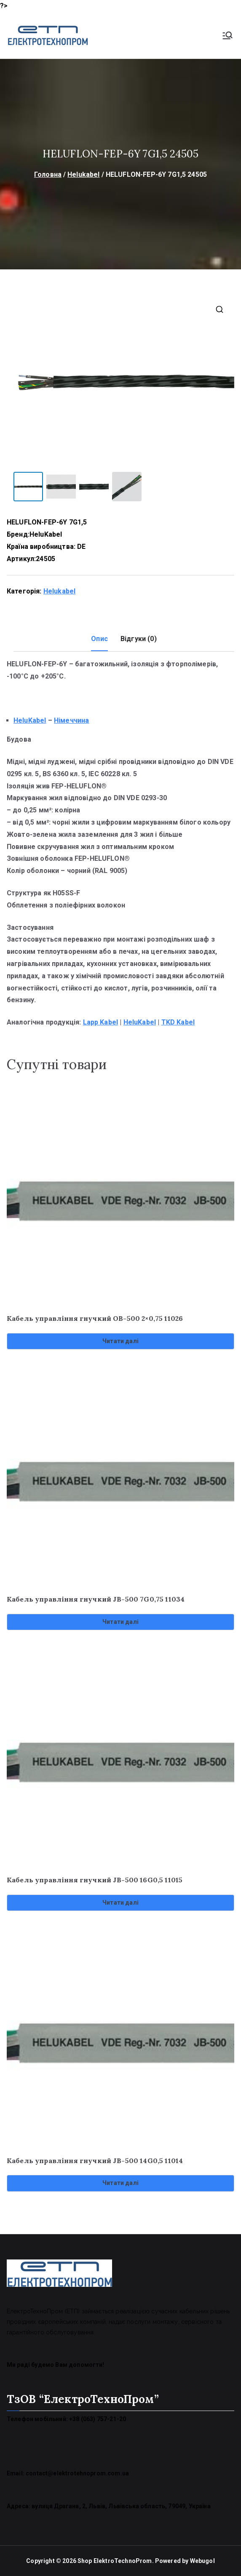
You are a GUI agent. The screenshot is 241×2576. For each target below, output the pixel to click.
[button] (220, 309)
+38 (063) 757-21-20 (97, 2418)
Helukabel (83, 174)
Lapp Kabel (100, 1022)
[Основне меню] (227, 35)
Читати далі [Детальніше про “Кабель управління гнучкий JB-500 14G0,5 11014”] (120, 2182)
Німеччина (71, 720)
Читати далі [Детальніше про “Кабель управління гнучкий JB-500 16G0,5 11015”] (120, 1901)
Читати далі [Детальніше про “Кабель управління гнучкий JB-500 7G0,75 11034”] (120, 1621)
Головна (48, 174)
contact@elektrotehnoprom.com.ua (77, 2473)
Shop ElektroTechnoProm (115, 2560)
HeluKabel (45, 534)
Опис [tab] (99, 638)
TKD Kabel (178, 1022)
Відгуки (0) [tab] (139, 638)
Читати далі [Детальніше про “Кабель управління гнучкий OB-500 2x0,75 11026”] (120, 1340)
